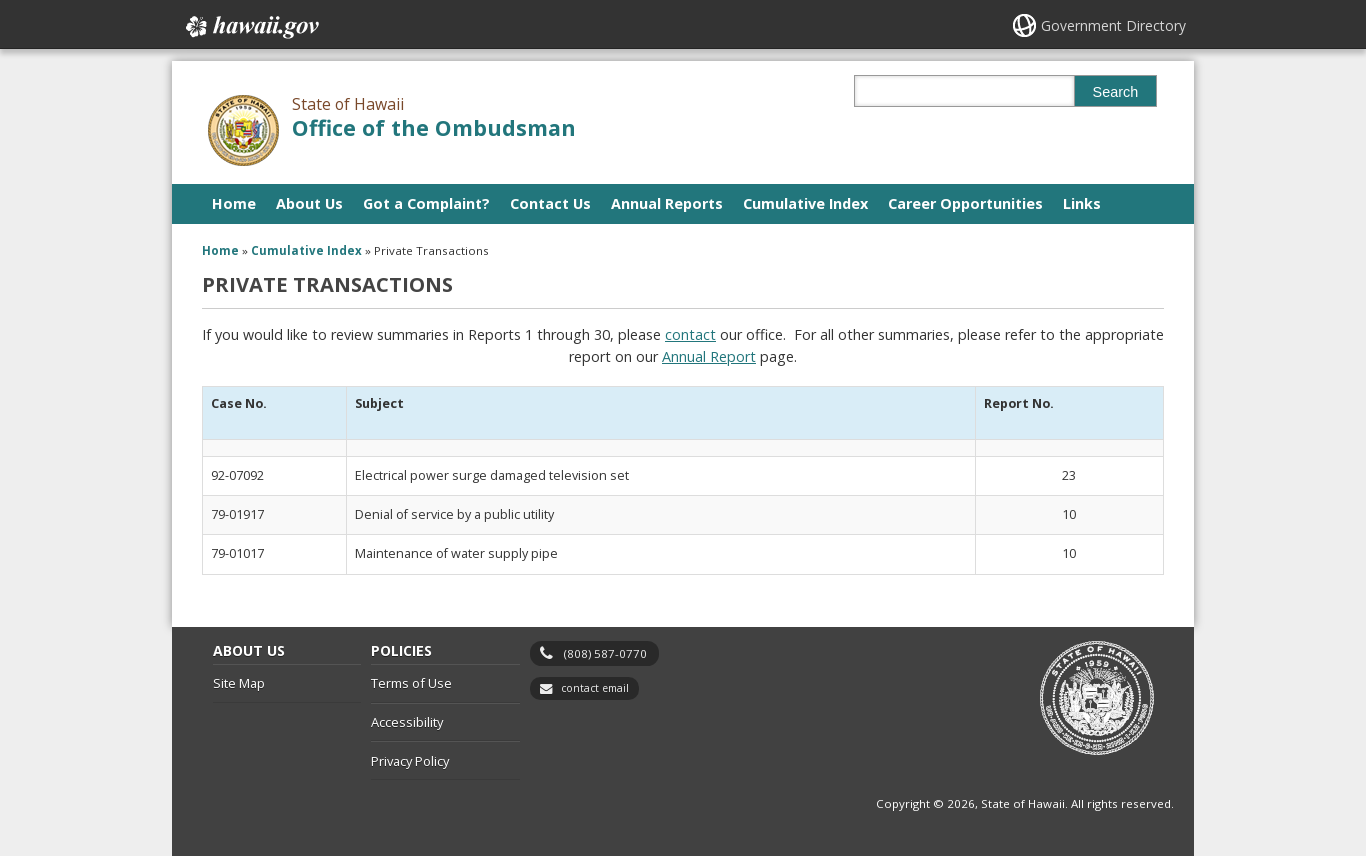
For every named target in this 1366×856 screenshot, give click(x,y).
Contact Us (550, 203)
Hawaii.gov (250, 27)
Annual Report (709, 356)
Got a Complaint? (426, 203)
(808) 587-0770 (605, 653)
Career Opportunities (965, 203)
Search (1116, 92)
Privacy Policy (410, 761)
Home (234, 203)
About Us (309, 203)
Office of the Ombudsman (434, 127)
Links (1082, 203)
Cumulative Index (805, 203)
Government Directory (1113, 25)
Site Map (239, 683)
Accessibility (407, 722)
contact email (595, 688)
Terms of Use (411, 683)
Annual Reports (667, 203)
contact (690, 334)
